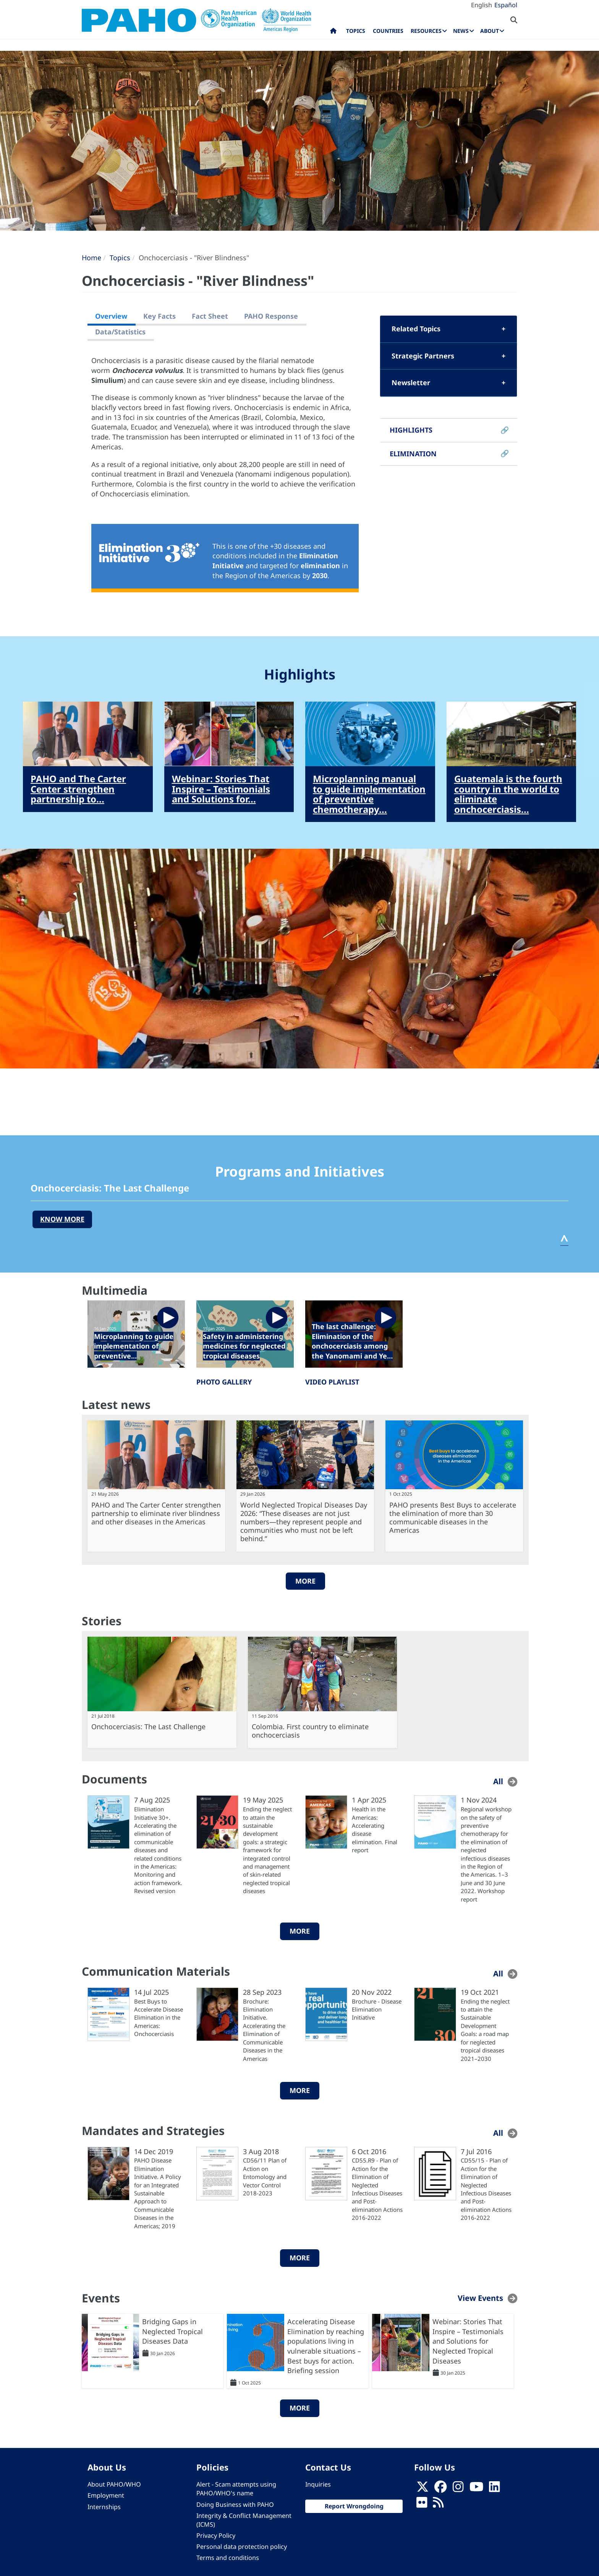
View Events (480, 2298)
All (498, 1781)
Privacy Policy (215, 2535)
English (481, 5)
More (305, 1580)
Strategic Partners (423, 355)
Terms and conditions (227, 2557)
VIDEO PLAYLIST (332, 1381)
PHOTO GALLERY (224, 1381)
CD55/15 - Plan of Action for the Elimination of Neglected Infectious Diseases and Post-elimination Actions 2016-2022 (486, 2188)
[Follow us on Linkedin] (494, 2489)
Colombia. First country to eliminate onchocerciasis (310, 1730)
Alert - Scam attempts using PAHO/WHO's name (236, 2488)
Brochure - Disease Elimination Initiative (376, 2009)
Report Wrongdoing (354, 2506)
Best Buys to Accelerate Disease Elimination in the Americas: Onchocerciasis (158, 2017)
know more (62, 1219)
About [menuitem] (489, 30)
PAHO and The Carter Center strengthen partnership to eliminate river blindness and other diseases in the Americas (156, 1513)
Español (505, 5)
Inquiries (318, 2484)
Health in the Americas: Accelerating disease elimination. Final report (374, 1829)
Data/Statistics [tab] (120, 331)
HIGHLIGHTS (411, 429)
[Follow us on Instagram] (458, 2489)
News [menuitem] (461, 30)
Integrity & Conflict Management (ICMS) (243, 2520)
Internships (104, 2507)
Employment (105, 2495)
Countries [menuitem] (388, 30)
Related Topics (416, 328)
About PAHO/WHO (114, 2484)
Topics (120, 257)
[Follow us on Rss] (438, 2504)
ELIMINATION (413, 453)
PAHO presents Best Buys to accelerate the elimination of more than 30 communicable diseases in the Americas (452, 1517)
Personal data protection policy (241, 2546)
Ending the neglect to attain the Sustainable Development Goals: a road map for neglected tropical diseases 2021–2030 (485, 2029)
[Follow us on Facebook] (440, 2489)
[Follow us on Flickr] (421, 2504)
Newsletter (411, 382)
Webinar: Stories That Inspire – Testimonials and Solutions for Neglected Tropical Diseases (467, 2341)
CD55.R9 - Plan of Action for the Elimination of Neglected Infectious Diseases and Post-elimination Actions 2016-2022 (377, 2188)
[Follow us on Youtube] (476, 2489)
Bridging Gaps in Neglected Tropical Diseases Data (172, 2331)
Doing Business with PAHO (235, 2504)
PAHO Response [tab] (271, 316)
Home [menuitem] (333, 32)
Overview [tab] (111, 316)
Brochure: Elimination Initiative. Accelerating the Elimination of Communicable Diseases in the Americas (264, 2029)
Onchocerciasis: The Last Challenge (148, 1726)
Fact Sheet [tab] (210, 316)
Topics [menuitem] (355, 30)
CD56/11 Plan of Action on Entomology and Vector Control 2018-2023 (265, 2176)
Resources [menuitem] (426, 30)
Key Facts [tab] (159, 316)
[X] (422, 2489)
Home (91, 257)
